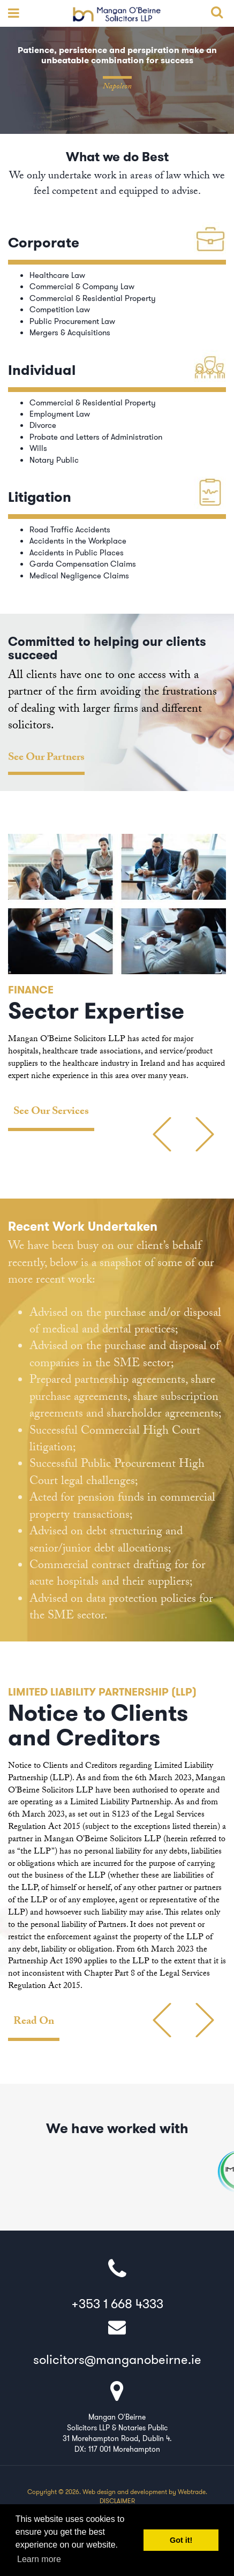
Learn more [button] (39, 2559)
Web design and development (124, 2491)
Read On (33, 2023)
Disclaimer (117, 2500)
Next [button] (222, 1148)
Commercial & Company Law (81, 286)
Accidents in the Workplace (79, 541)
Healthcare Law (57, 275)
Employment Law (59, 414)
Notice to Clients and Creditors (98, 1725)
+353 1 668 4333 (117, 2285)
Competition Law (59, 309)
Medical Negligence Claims (79, 576)
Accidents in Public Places (76, 553)
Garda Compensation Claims (82, 564)
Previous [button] (187, 1148)
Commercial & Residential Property (92, 298)
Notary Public (54, 460)
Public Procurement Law (72, 321)
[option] (117, 982)
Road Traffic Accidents (69, 530)
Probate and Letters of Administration (95, 437)
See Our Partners (46, 759)
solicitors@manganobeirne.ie (117, 2341)
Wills (38, 448)
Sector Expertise (96, 1011)
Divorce (42, 425)
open (11, 13)
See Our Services (51, 1113)
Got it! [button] (181, 2540)
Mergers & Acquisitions (69, 332)
